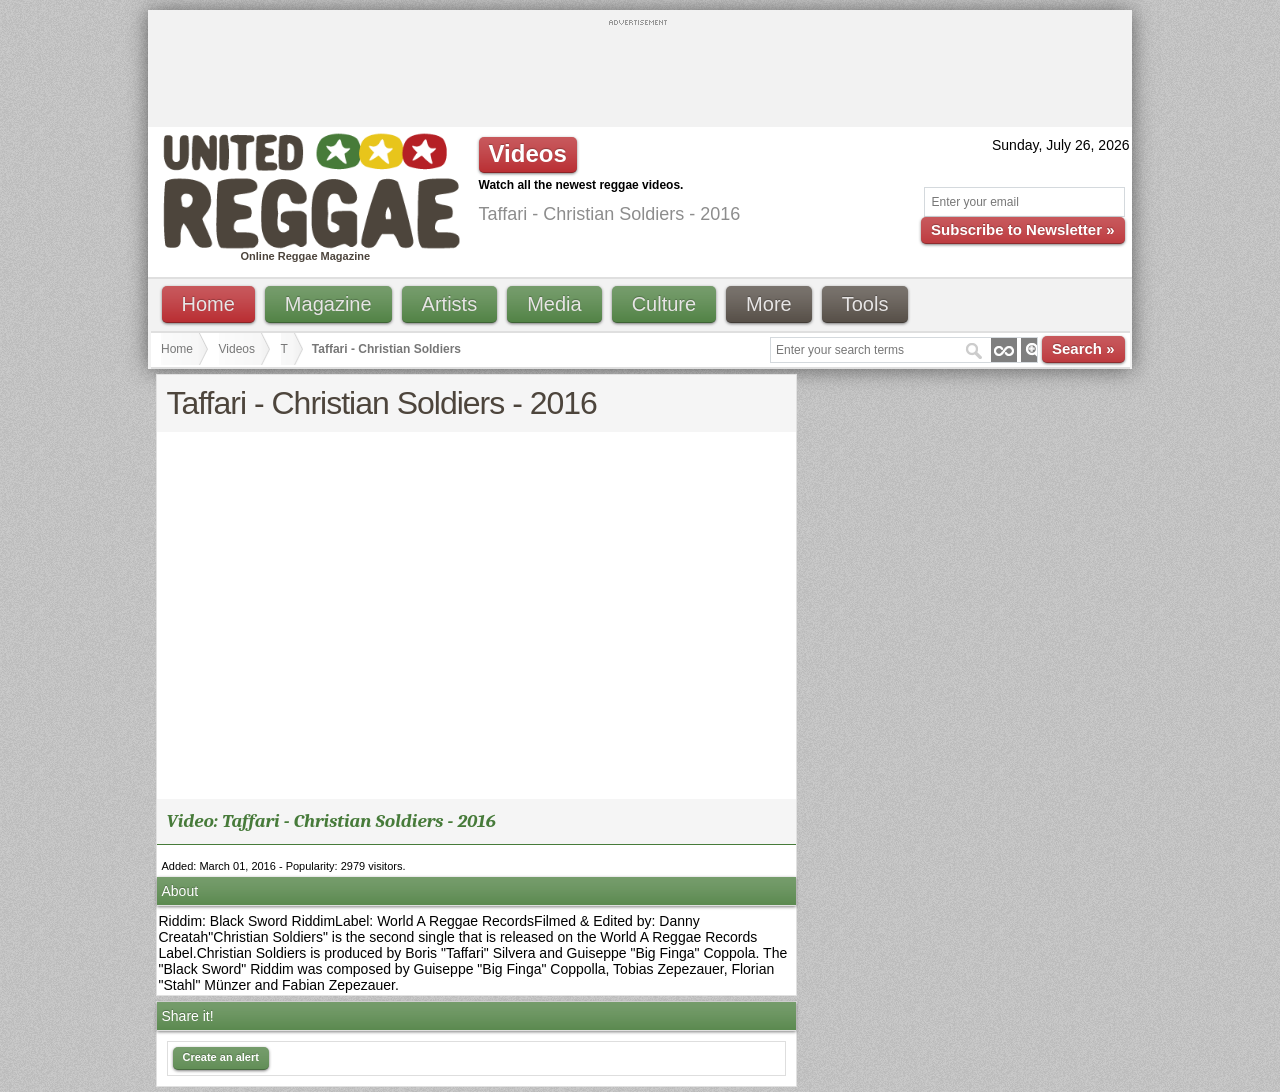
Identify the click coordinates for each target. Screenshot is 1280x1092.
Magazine (328, 304)
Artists (450, 304)
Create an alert (221, 1057)
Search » (1083, 348)
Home (208, 304)
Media (554, 304)
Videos (237, 349)
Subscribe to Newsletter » (1022, 229)
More (769, 304)
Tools (865, 304)
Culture (664, 304)
